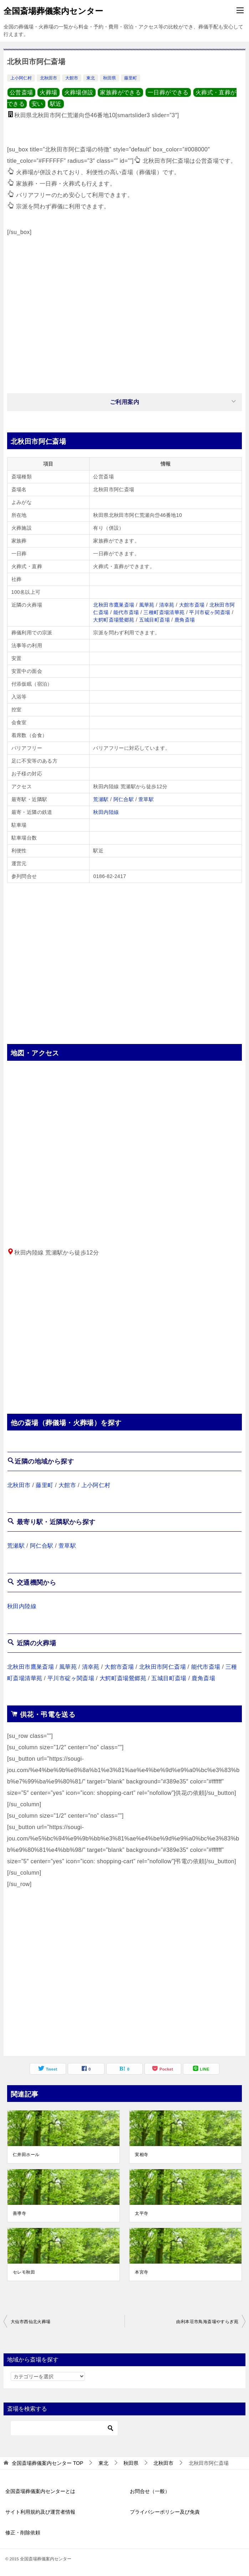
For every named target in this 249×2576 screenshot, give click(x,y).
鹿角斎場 (184, 620)
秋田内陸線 (106, 812)
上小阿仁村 (21, 78)
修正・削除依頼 (22, 2532)
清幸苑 (166, 605)
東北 (90, 78)
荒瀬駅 (100, 799)
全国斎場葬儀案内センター (53, 10)
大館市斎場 (192, 605)
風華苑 (146, 605)
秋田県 (109, 78)
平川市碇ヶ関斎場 (209, 612)
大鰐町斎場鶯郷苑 (113, 620)
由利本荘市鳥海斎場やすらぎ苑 (207, 2321)
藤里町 (130, 78)
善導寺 (19, 2213)
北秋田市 (48, 78)
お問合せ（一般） (150, 2491)
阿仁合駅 (123, 799)
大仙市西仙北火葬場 (31, 2321)
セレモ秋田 (24, 2272)
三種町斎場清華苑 (163, 612)
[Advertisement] (124, 310)
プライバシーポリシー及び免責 (165, 2512)
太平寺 (141, 2213)
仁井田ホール (26, 2154)
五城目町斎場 (154, 620)
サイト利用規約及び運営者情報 (40, 2512)
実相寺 (141, 2154)
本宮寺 (141, 2272)
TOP (47, 2463)
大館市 (71, 78)
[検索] (64, 2428)
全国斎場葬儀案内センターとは (40, 2491)
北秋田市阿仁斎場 (162, 1667)
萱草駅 (146, 799)
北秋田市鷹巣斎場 (113, 605)
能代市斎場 (126, 612)
